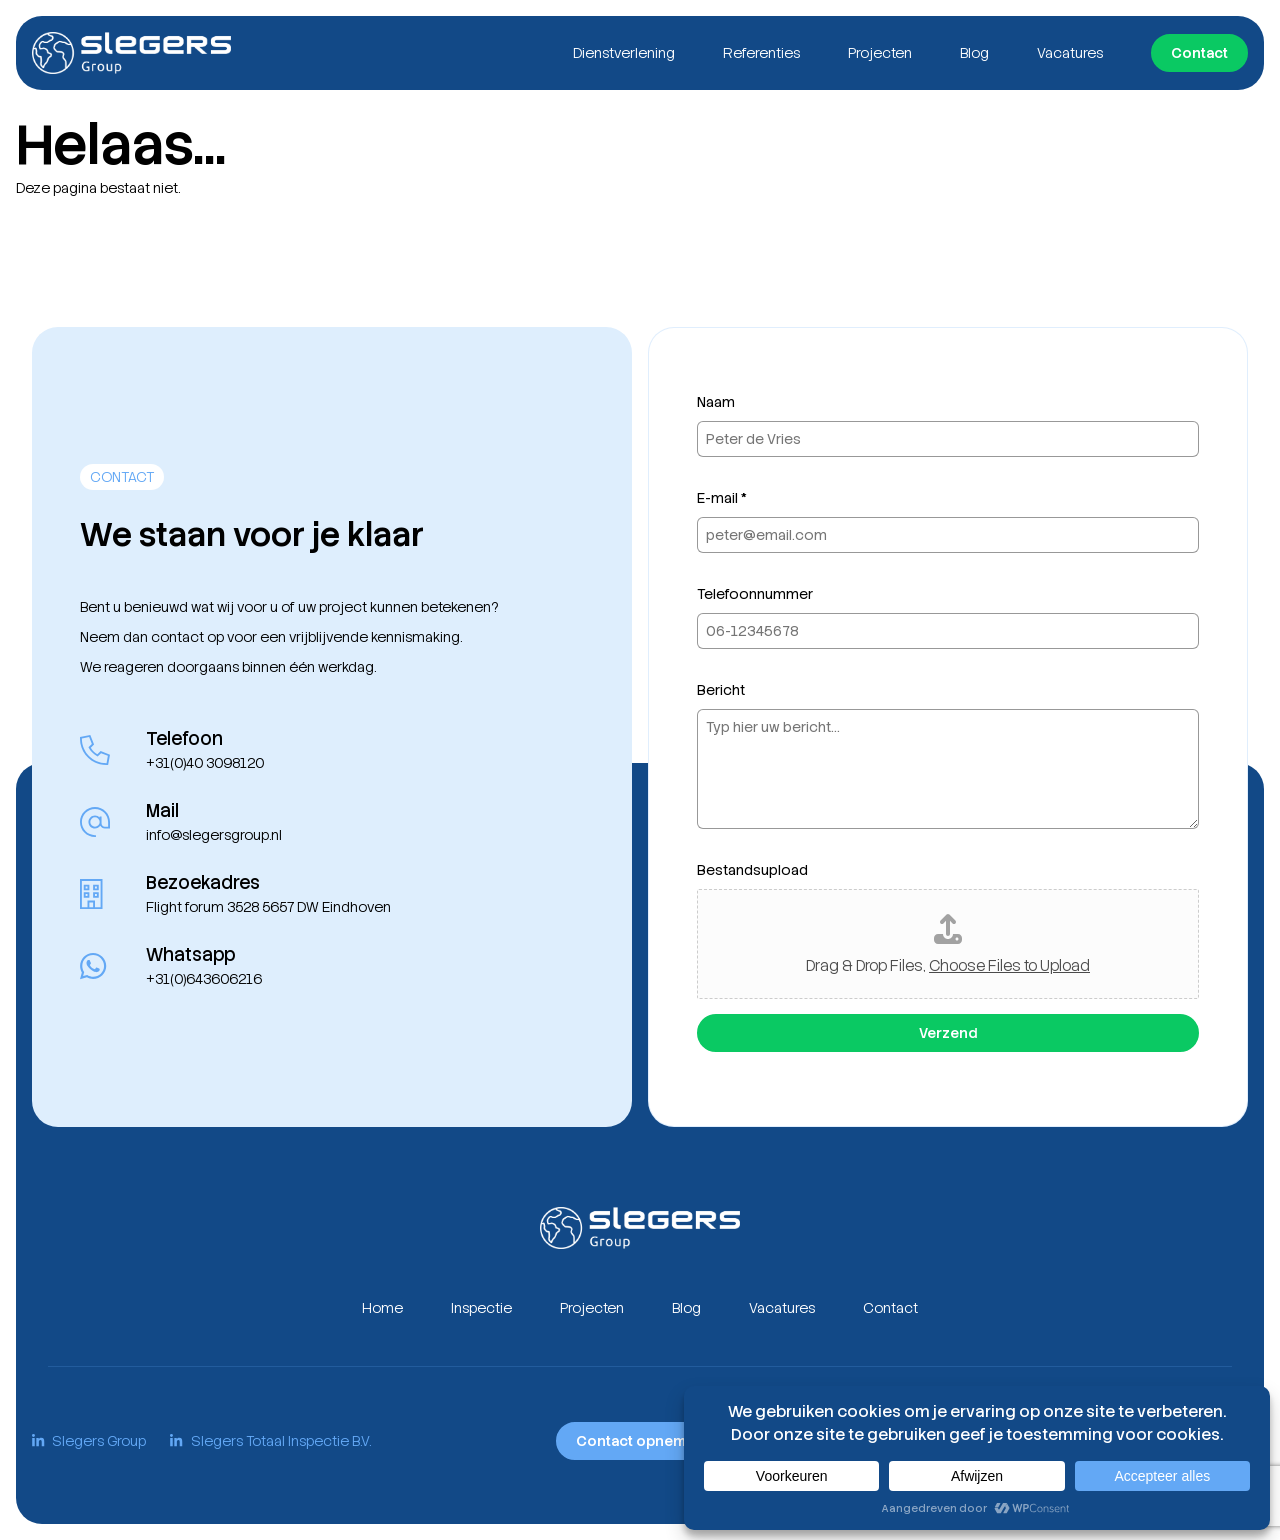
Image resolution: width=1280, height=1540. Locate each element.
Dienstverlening (624, 53)
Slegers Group (89, 1441)
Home (382, 1308)
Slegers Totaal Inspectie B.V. (270, 1441)
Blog (974, 53)
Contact (1199, 53)
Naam (716, 402)
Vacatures (1070, 53)
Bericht (721, 690)
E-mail (722, 498)
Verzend (948, 1033)
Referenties (761, 53)
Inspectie (481, 1308)
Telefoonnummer (755, 594)
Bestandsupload (752, 870)
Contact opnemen (640, 1441)
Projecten (880, 53)
